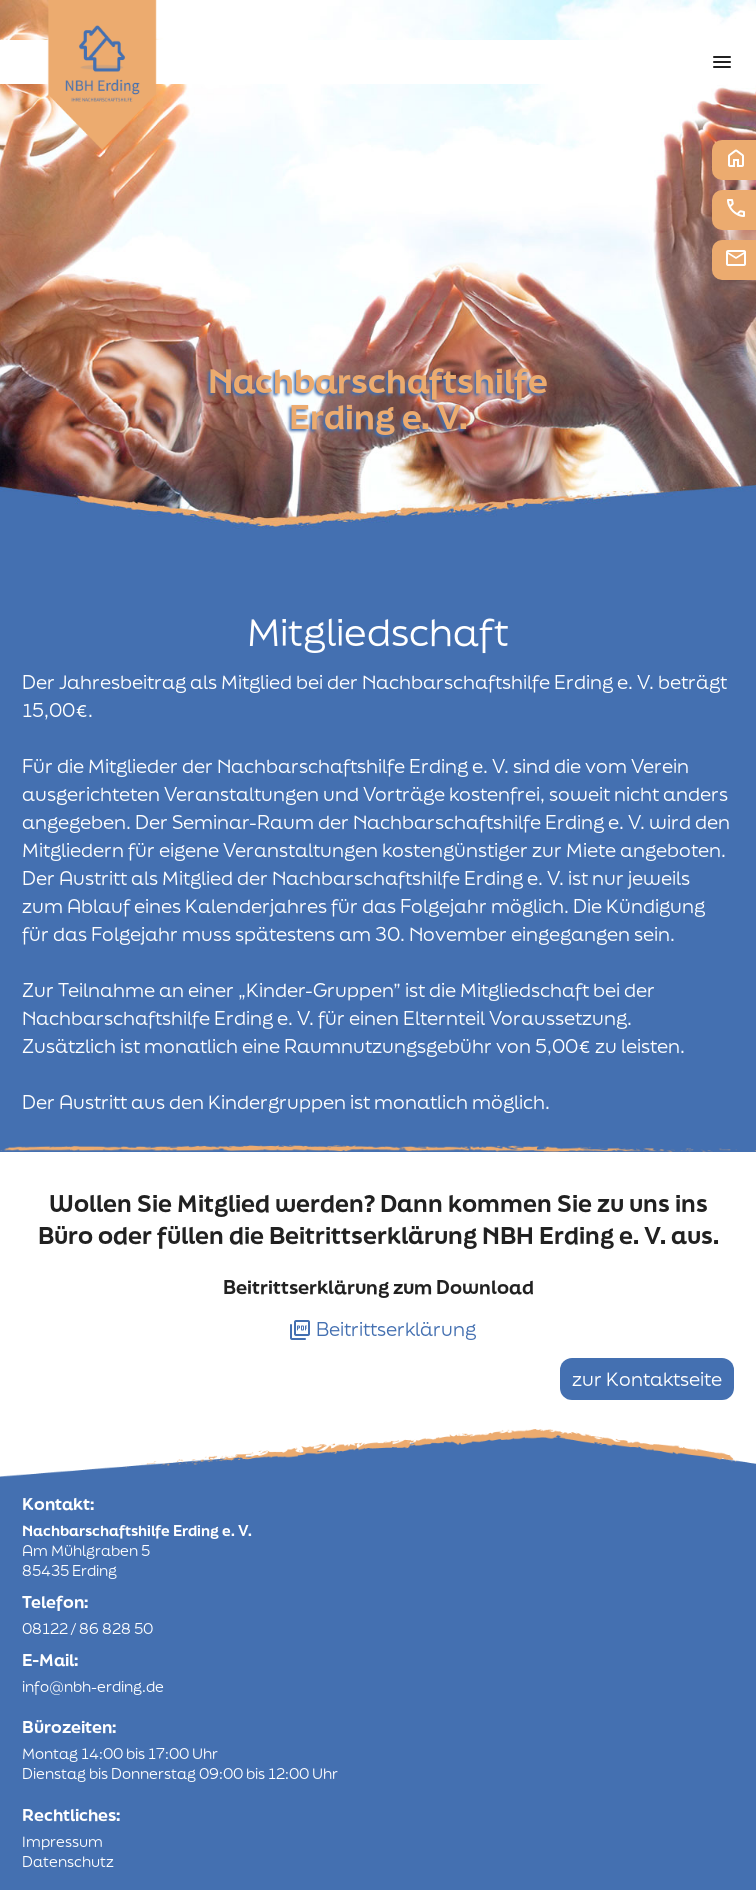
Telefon (736, 208)
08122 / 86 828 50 (87, 1628)
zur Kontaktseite (647, 1379)
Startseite (736, 158)
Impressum (62, 1841)
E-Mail (736, 258)
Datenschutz (68, 1861)
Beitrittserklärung (382, 1329)
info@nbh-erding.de (93, 1686)
